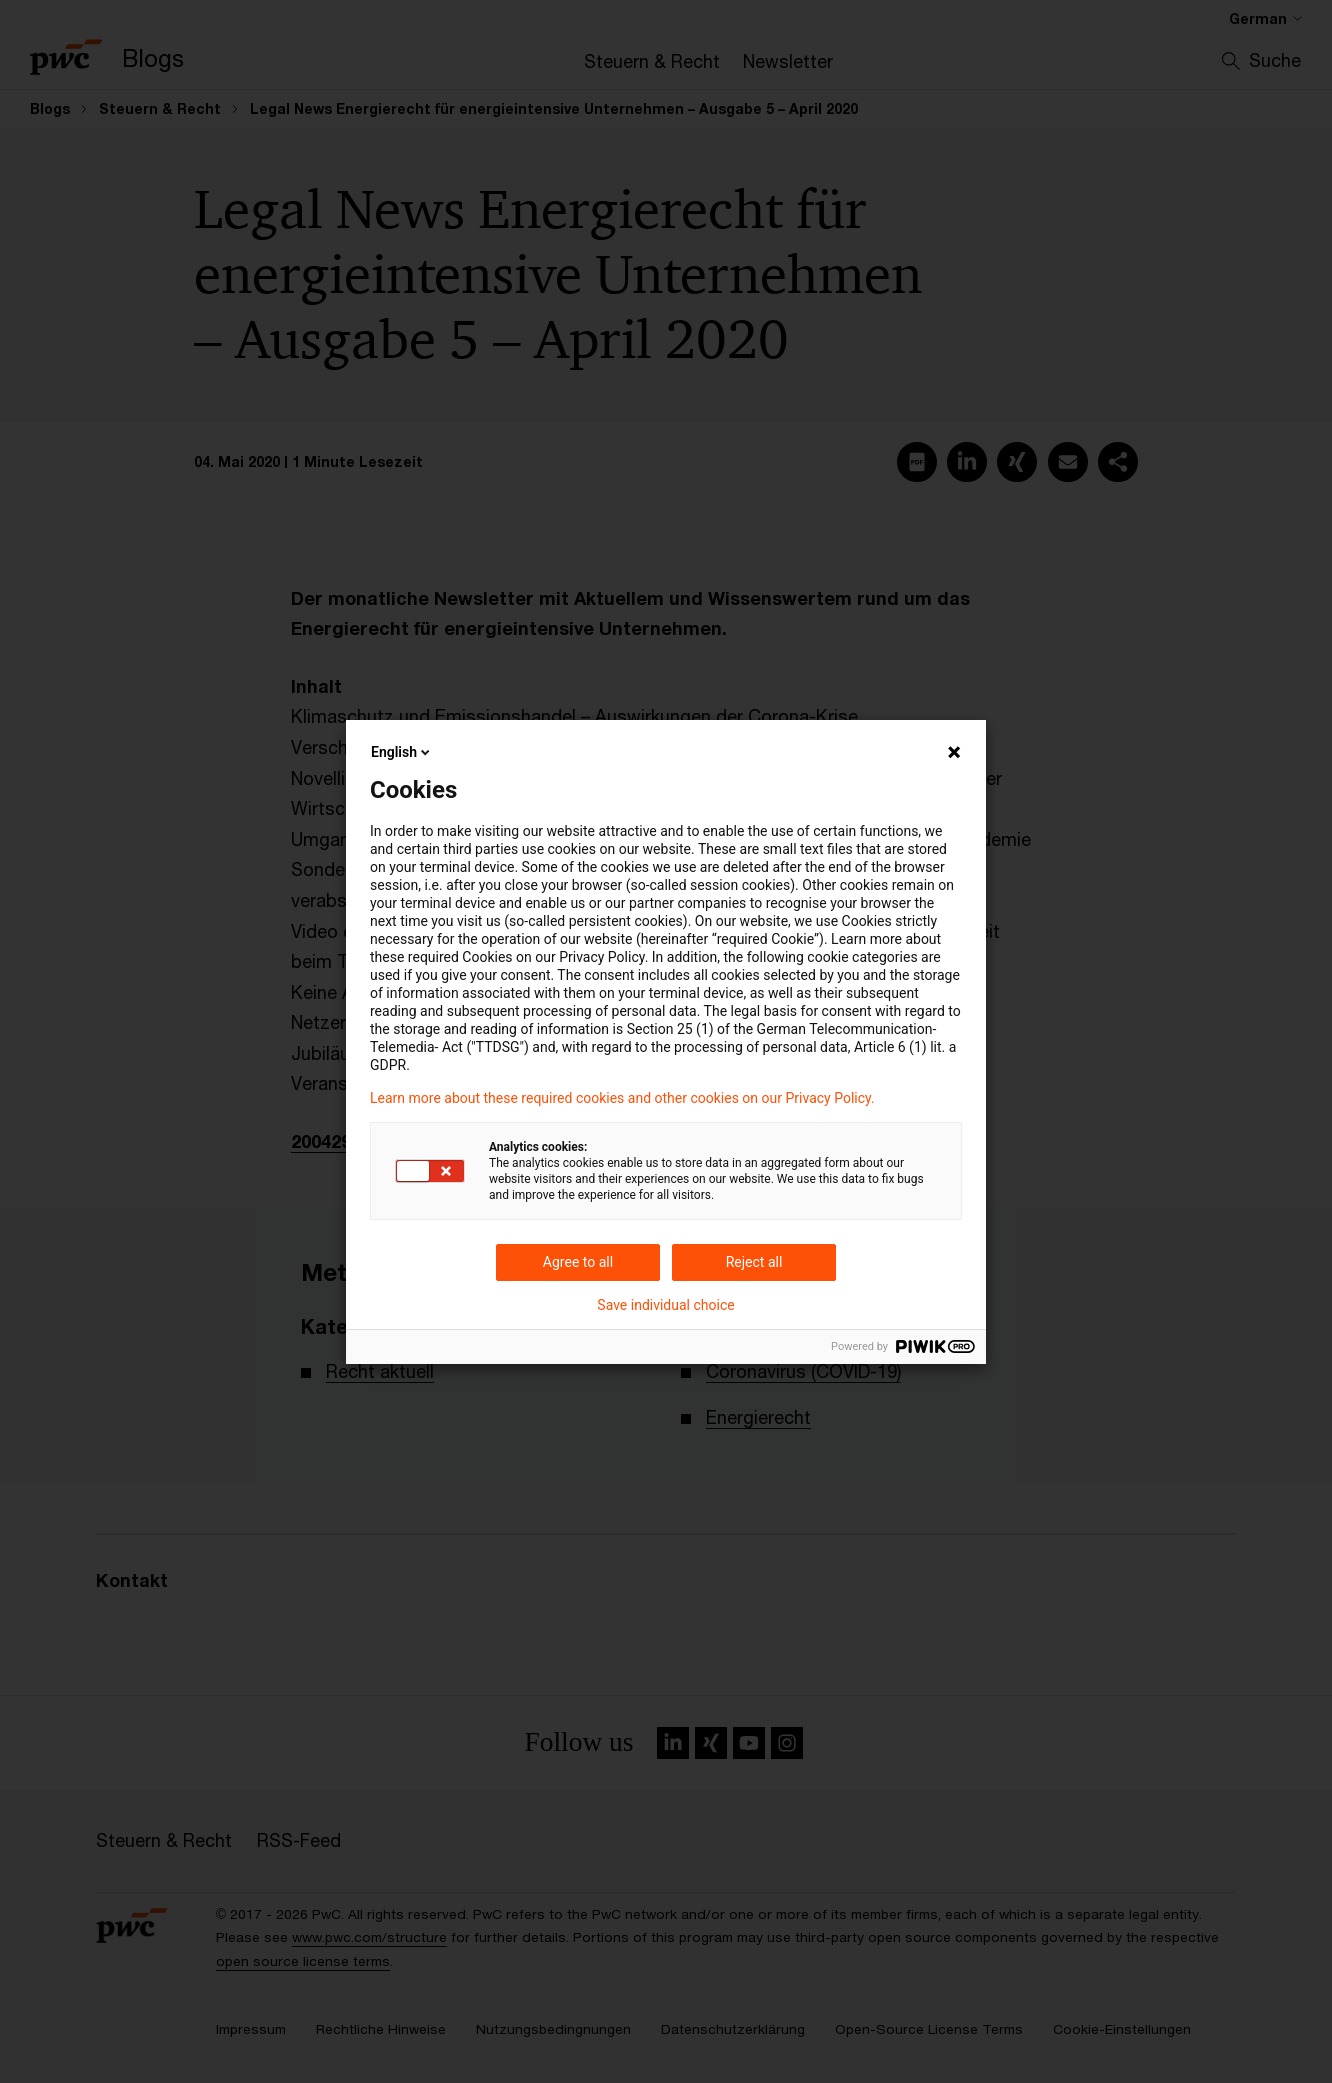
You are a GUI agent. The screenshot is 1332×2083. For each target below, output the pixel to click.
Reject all (754, 1262)
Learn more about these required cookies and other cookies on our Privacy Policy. (622, 1098)
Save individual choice (665, 1305)
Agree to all (578, 1262)
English (402, 752)
